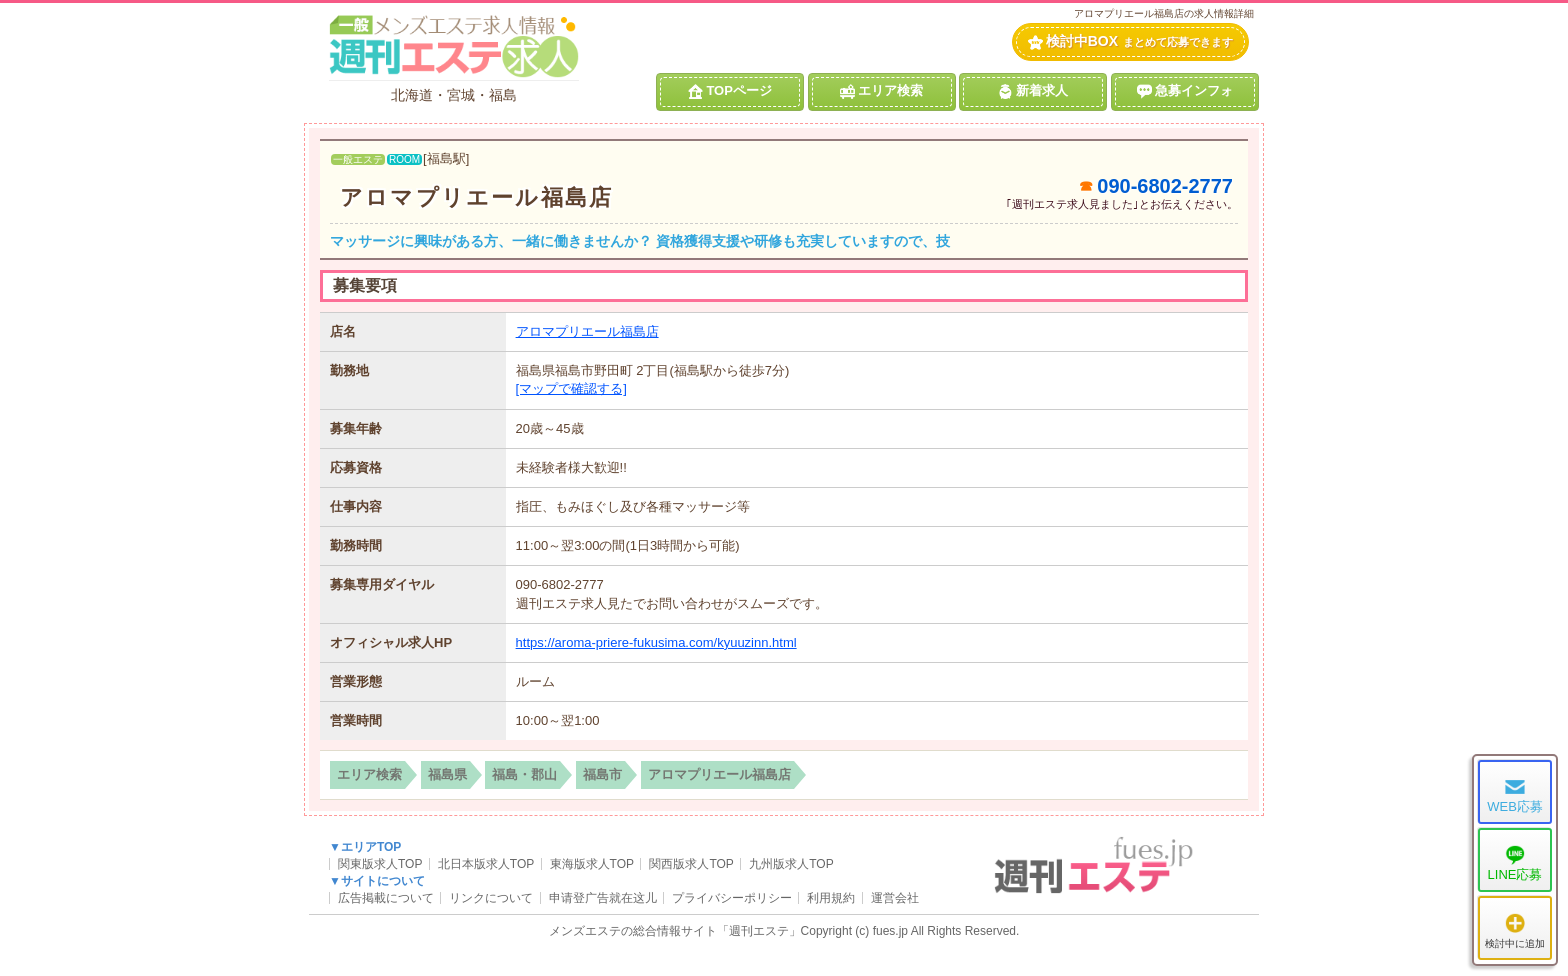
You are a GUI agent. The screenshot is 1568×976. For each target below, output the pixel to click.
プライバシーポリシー (732, 898)
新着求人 (1033, 91)
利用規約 (831, 898)
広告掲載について (386, 898)
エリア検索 (881, 91)
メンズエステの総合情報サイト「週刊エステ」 (675, 931)
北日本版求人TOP (486, 864)
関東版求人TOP (380, 864)
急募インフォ (1185, 91)
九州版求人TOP (791, 864)
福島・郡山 (524, 774)
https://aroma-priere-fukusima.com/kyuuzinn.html (656, 642)
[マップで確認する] (571, 388)
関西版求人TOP (691, 864)
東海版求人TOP (592, 864)
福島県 (447, 774)
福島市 (602, 774)
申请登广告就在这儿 (603, 898)
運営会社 (895, 898)
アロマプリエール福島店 (476, 197)
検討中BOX (1130, 41)
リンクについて (491, 898)
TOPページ (730, 91)
